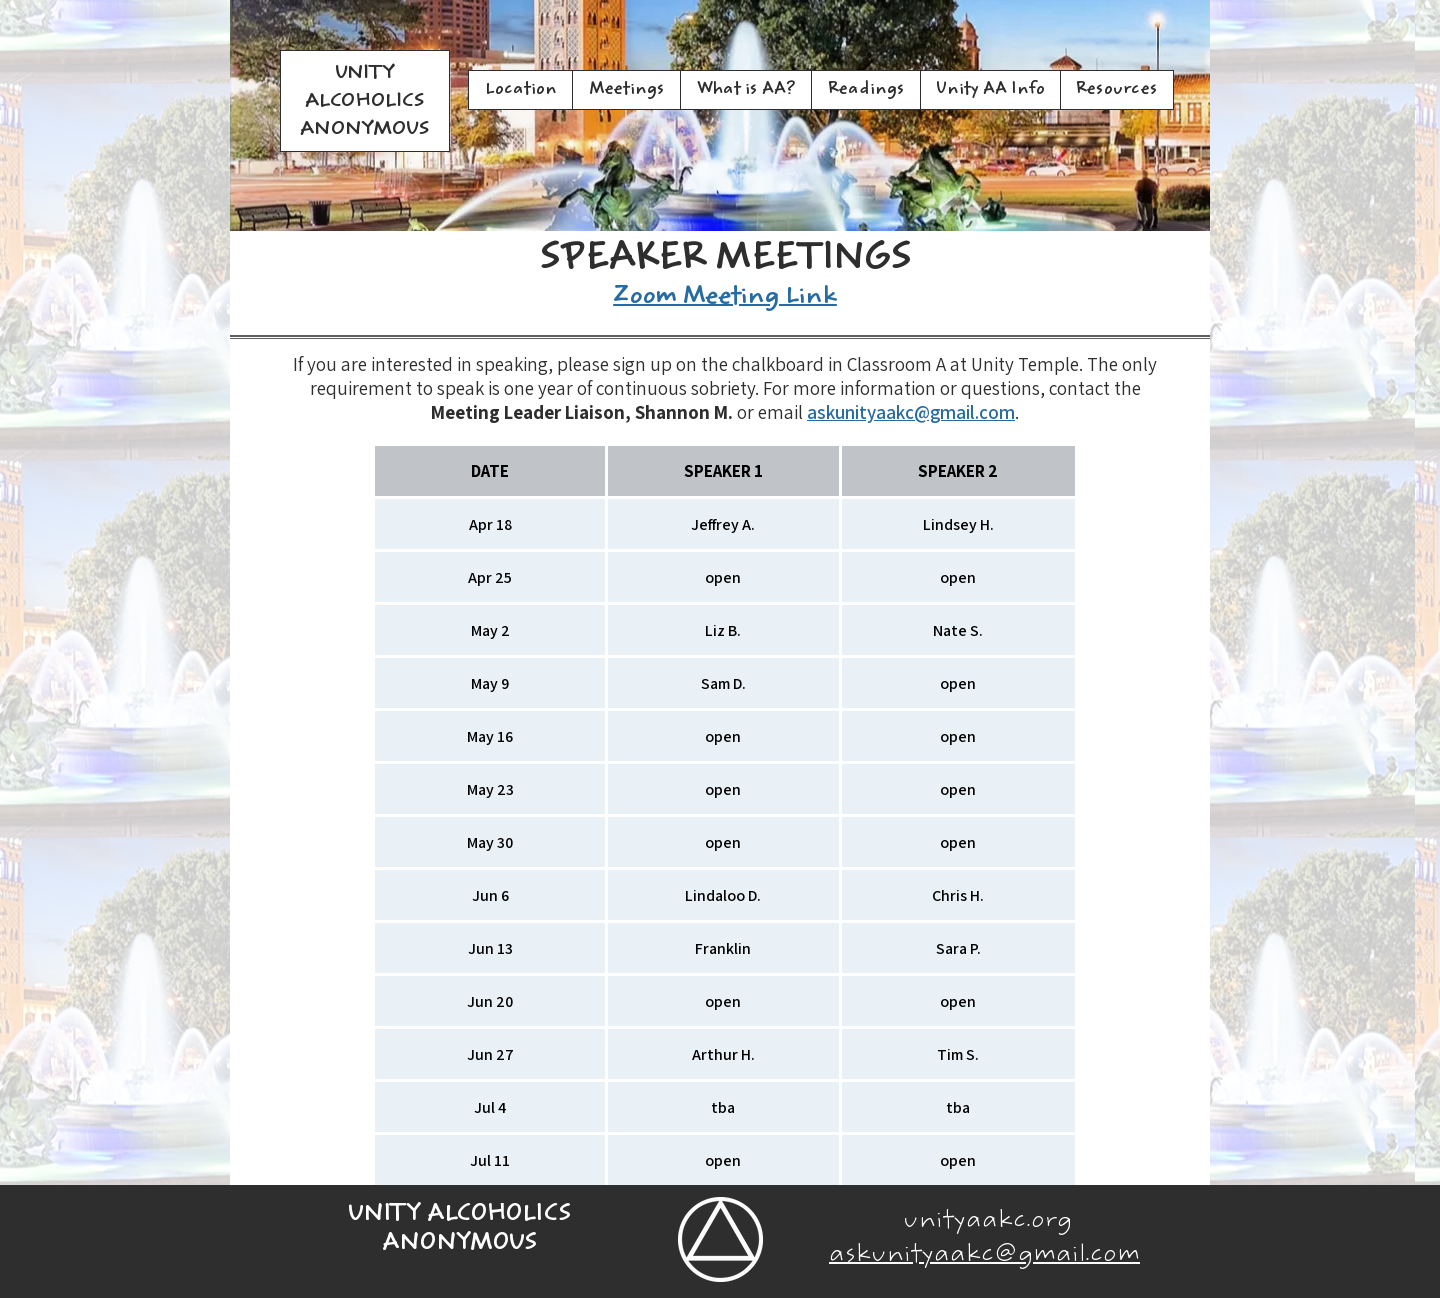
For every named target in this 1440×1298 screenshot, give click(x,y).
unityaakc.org (987, 1222)
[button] (626, 90)
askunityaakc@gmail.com (911, 412)
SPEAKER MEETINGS (725, 261)
